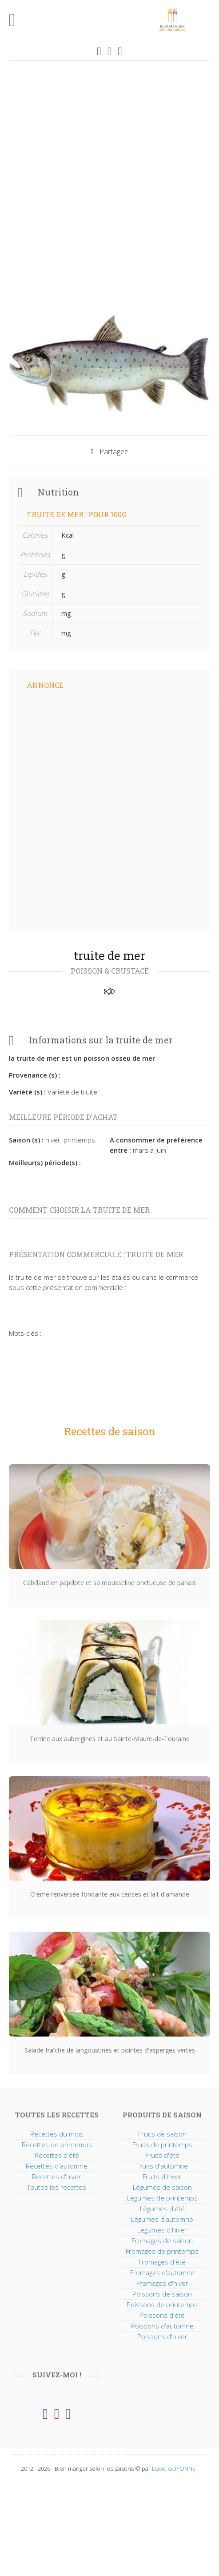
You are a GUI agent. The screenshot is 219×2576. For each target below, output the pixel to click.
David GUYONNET (175, 2468)
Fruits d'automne (162, 2165)
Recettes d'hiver (56, 2176)
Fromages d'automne (162, 2272)
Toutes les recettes (56, 2187)
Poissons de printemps (162, 2304)
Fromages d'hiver (162, 2283)
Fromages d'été (162, 2261)
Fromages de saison (162, 2240)
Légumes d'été (162, 2208)
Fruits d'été (162, 2155)
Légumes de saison (162, 2187)
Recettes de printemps (57, 2144)
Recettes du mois (57, 2133)
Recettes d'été (57, 2155)
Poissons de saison (162, 2293)
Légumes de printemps (162, 2197)
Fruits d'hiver (162, 2176)
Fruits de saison (162, 2133)
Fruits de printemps (162, 2144)
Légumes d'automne (162, 2219)
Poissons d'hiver (162, 2336)
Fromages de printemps (162, 2251)
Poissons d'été (162, 2315)
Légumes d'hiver (162, 2229)
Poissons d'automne (162, 2325)
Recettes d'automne (57, 2165)
